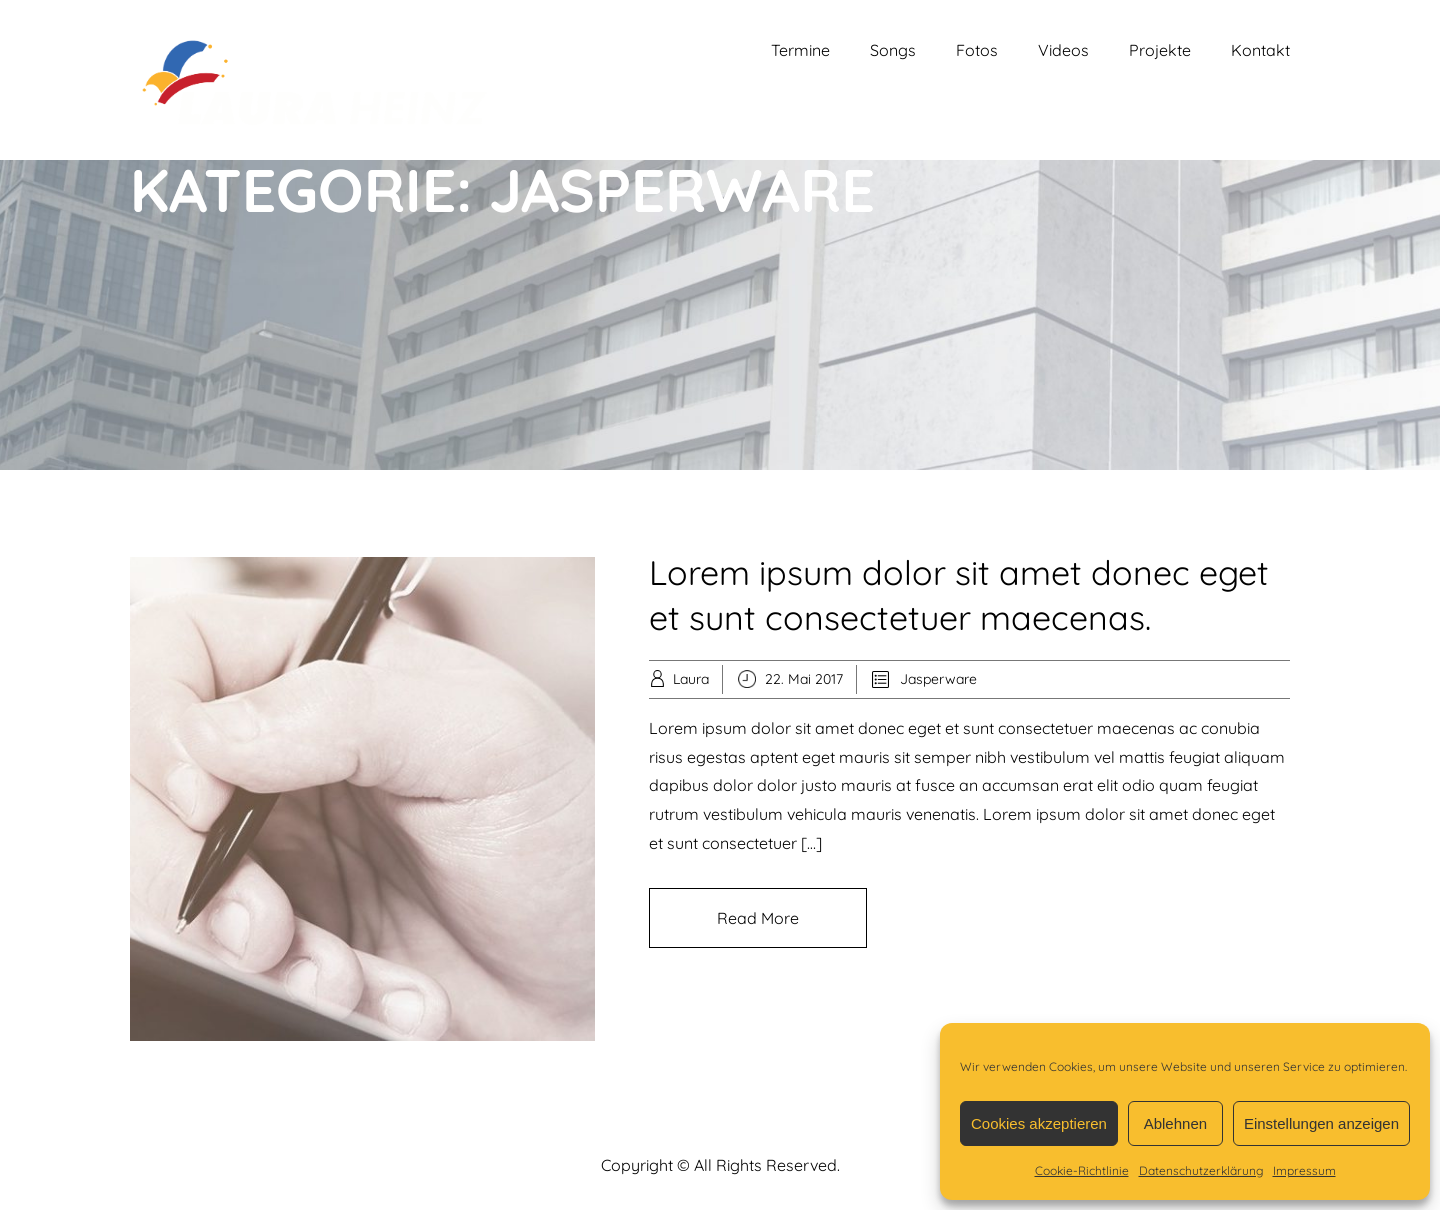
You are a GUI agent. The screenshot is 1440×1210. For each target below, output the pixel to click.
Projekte (1160, 50)
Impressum (1304, 1170)
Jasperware (938, 679)
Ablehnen (1175, 1123)
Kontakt (1260, 50)
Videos (1063, 50)
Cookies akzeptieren (1039, 1123)
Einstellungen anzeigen (1321, 1123)
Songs (893, 50)
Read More (758, 918)
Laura (691, 679)
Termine (800, 50)
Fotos (977, 50)
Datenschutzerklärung (1201, 1170)
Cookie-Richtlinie (1082, 1170)
